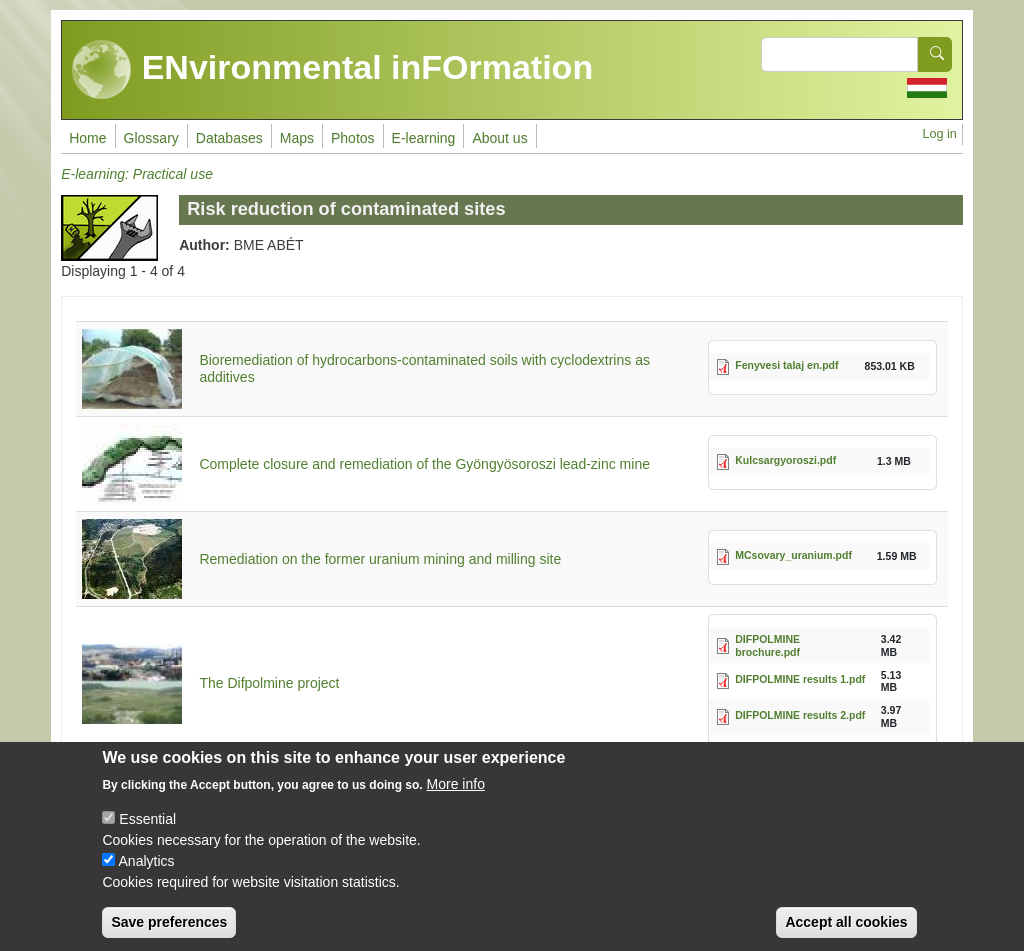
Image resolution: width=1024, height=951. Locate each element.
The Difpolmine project (269, 683)
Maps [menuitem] (297, 138)
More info (456, 800)
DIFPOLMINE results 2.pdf (800, 715)
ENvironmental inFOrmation (332, 70)
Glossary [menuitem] (151, 138)
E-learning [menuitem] (424, 138)
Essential (147, 835)
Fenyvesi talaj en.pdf (786, 365)
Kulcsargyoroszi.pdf (785, 460)
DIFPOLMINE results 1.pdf (800, 679)
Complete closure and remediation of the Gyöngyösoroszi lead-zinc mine (424, 464)
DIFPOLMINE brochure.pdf (767, 645)
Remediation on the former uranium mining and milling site (380, 559)
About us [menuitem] (499, 138)
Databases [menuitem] (229, 138)
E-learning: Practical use (137, 174)
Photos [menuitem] (353, 138)
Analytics (147, 877)
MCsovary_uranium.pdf (793, 555)
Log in (939, 134)
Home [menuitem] (87, 138)
